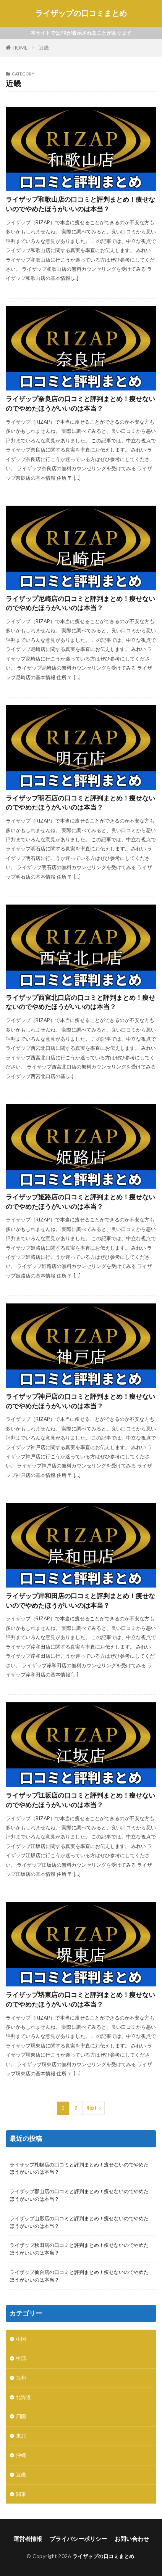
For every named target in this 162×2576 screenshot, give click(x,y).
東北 (21, 2436)
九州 (21, 2378)
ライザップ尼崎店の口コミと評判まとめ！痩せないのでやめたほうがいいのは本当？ (80, 603)
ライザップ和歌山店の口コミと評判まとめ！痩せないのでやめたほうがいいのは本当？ (80, 204)
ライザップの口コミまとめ (81, 13)
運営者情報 (27, 2538)
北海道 (23, 2397)
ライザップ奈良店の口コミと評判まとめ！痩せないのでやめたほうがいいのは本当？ (80, 403)
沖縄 (21, 2455)
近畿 (44, 48)
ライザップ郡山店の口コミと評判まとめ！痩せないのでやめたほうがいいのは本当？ (79, 2195)
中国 (21, 2339)
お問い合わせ (132, 2538)
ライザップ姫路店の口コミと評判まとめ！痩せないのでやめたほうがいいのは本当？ (80, 1201)
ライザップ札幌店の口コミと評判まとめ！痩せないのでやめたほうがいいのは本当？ (79, 2168)
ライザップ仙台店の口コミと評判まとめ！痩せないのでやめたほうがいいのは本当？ (79, 2276)
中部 (21, 2358)
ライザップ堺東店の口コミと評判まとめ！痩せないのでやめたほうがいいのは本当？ (80, 1999)
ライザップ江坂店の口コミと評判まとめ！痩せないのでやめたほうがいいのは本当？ (80, 1800)
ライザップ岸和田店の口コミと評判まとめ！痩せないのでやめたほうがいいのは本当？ (80, 1600)
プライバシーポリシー (78, 2538)
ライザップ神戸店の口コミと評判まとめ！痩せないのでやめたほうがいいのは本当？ (80, 1401)
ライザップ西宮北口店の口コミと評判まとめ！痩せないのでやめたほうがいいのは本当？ (80, 1002)
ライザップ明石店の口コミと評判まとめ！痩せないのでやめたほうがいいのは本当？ (80, 803)
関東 (21, 2494)
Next (91, 2108)
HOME (20, 48)
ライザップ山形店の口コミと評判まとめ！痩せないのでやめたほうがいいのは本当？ (79, 2222)
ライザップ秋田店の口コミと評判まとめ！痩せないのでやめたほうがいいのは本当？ (79, 2249)
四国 (21, 2416)
